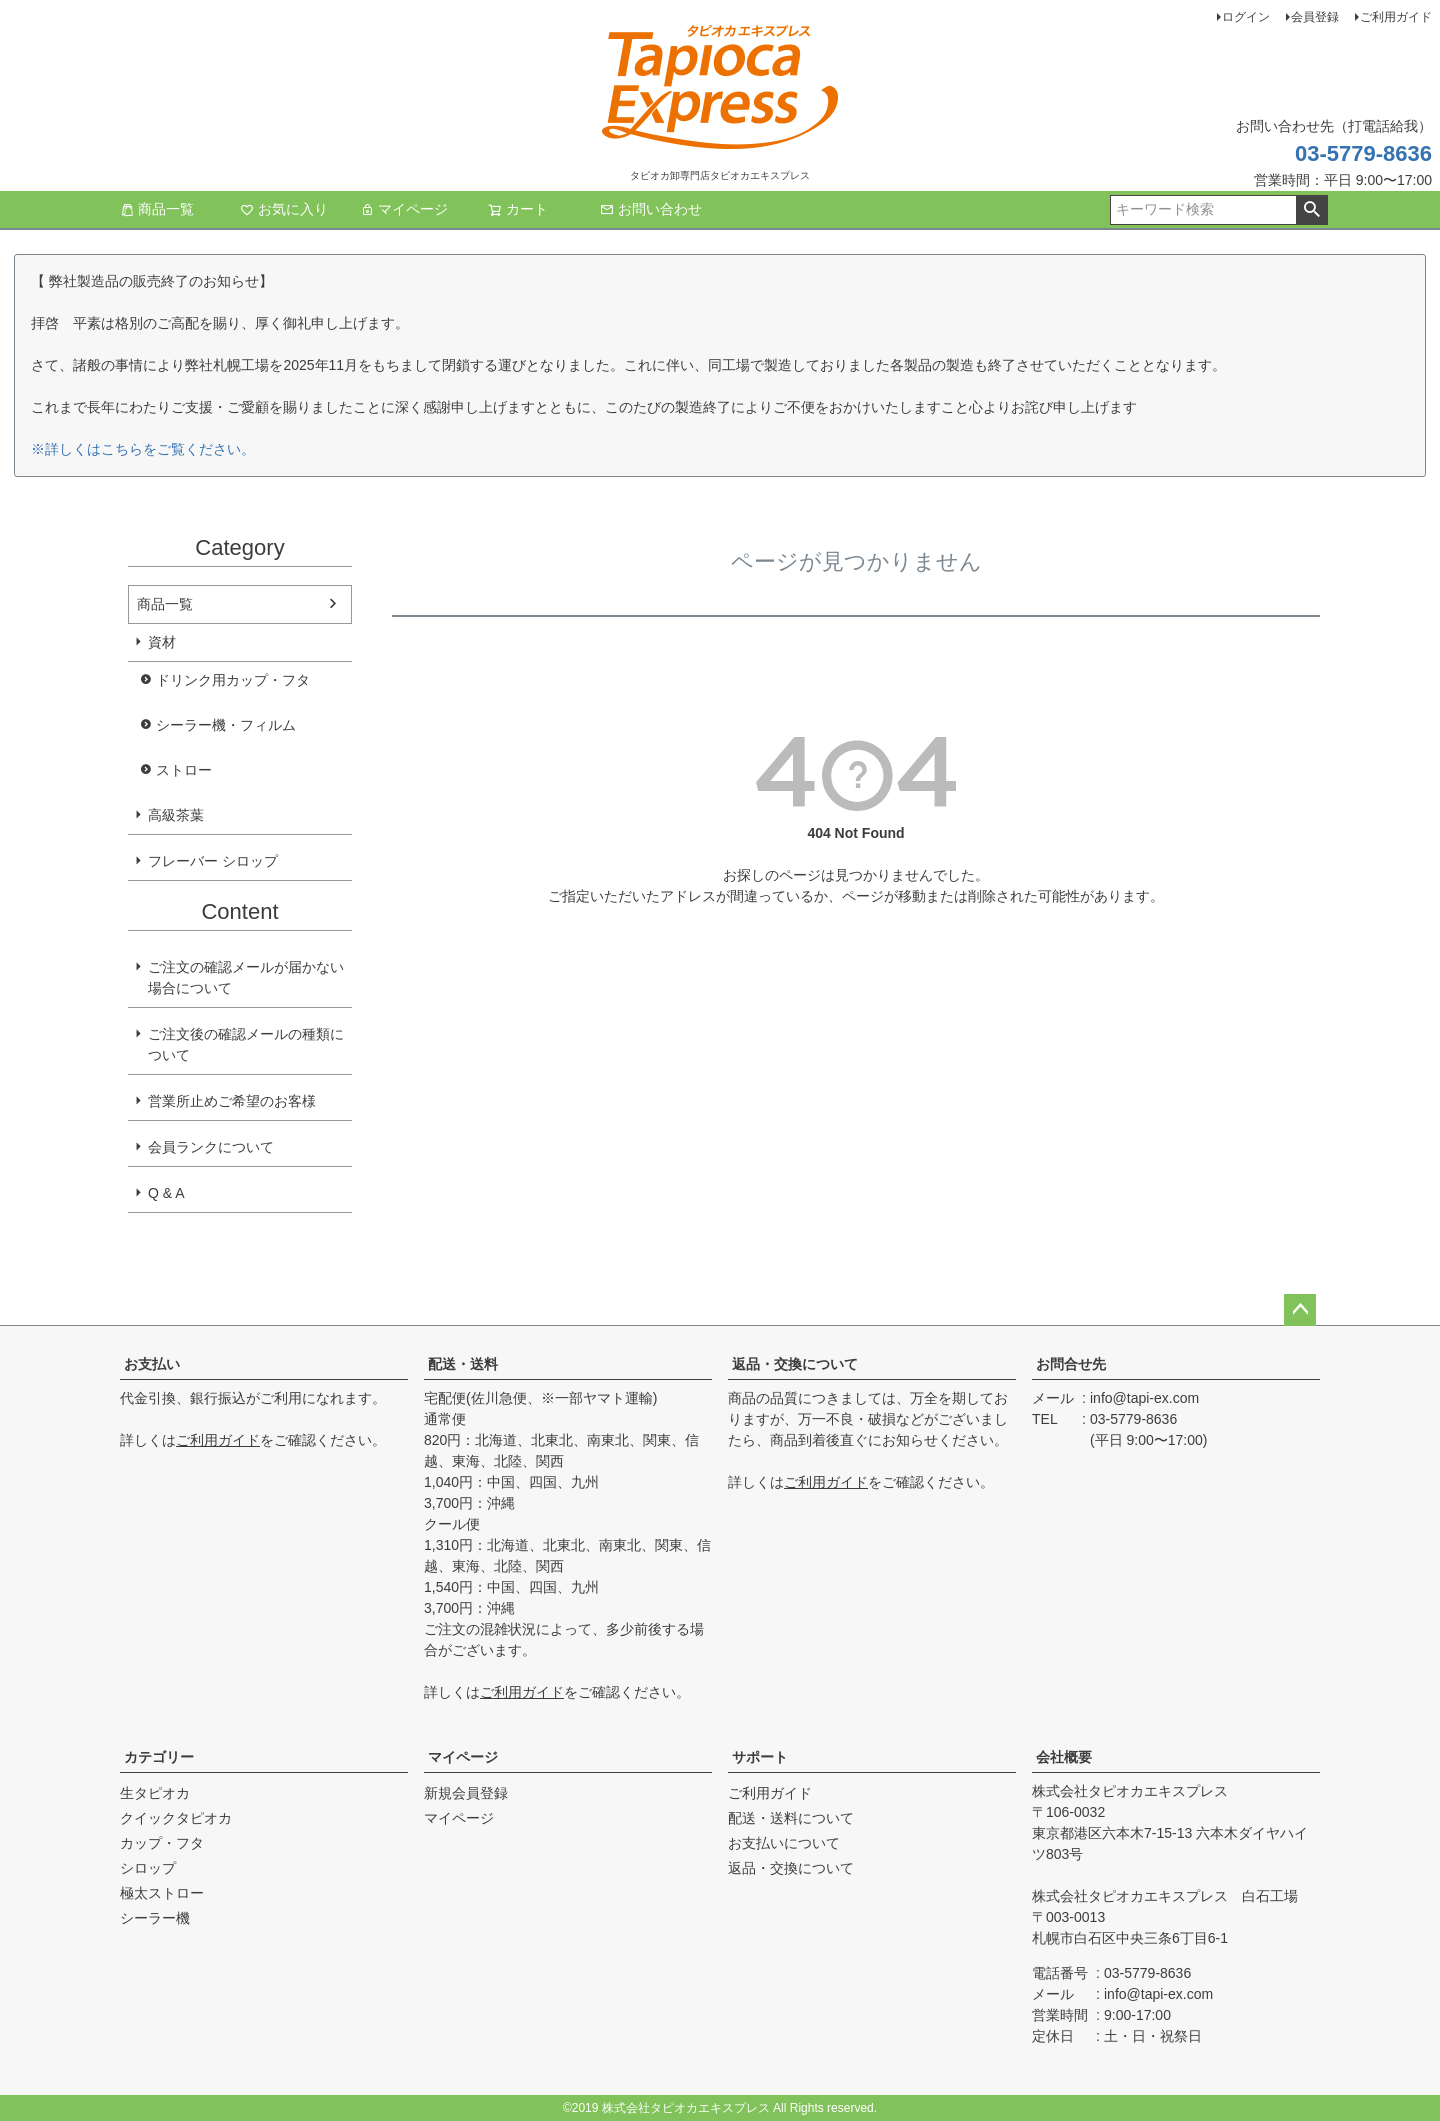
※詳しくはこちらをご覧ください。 (143, 449)
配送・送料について (791, 1818)
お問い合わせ (651, 209)
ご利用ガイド (1396, 17)
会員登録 (1315, 17)
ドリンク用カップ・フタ (233, 680)
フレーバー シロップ (213, 861)
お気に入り (284, 209)
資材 (162, 642)
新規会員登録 (466, 1793)
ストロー (184, 770)
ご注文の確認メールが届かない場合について (246, 977)
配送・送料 (463, 1364)
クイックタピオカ (176, 1818)
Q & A (166, 1193)
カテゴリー (159, 1757)
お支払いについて (784, 1843)
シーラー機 (155, 1918)
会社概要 (1064, 1757)
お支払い (152, 1364)
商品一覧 (157, 209)
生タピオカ (155, 1793)
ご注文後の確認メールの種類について (246, 1044)
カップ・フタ (162, 1843)
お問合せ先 (1071, 1364)
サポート (760, 1757)
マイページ (404, 209)
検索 (1311, 210)
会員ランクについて (211, 1147)
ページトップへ (1300, 1310)
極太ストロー (162, 1893)
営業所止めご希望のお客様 (232, 1101)
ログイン (1246, 17)
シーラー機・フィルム (226, 725)
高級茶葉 (176, 815)
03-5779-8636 (1363, 153)
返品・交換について (795, 1364)
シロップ (148, 1868)
